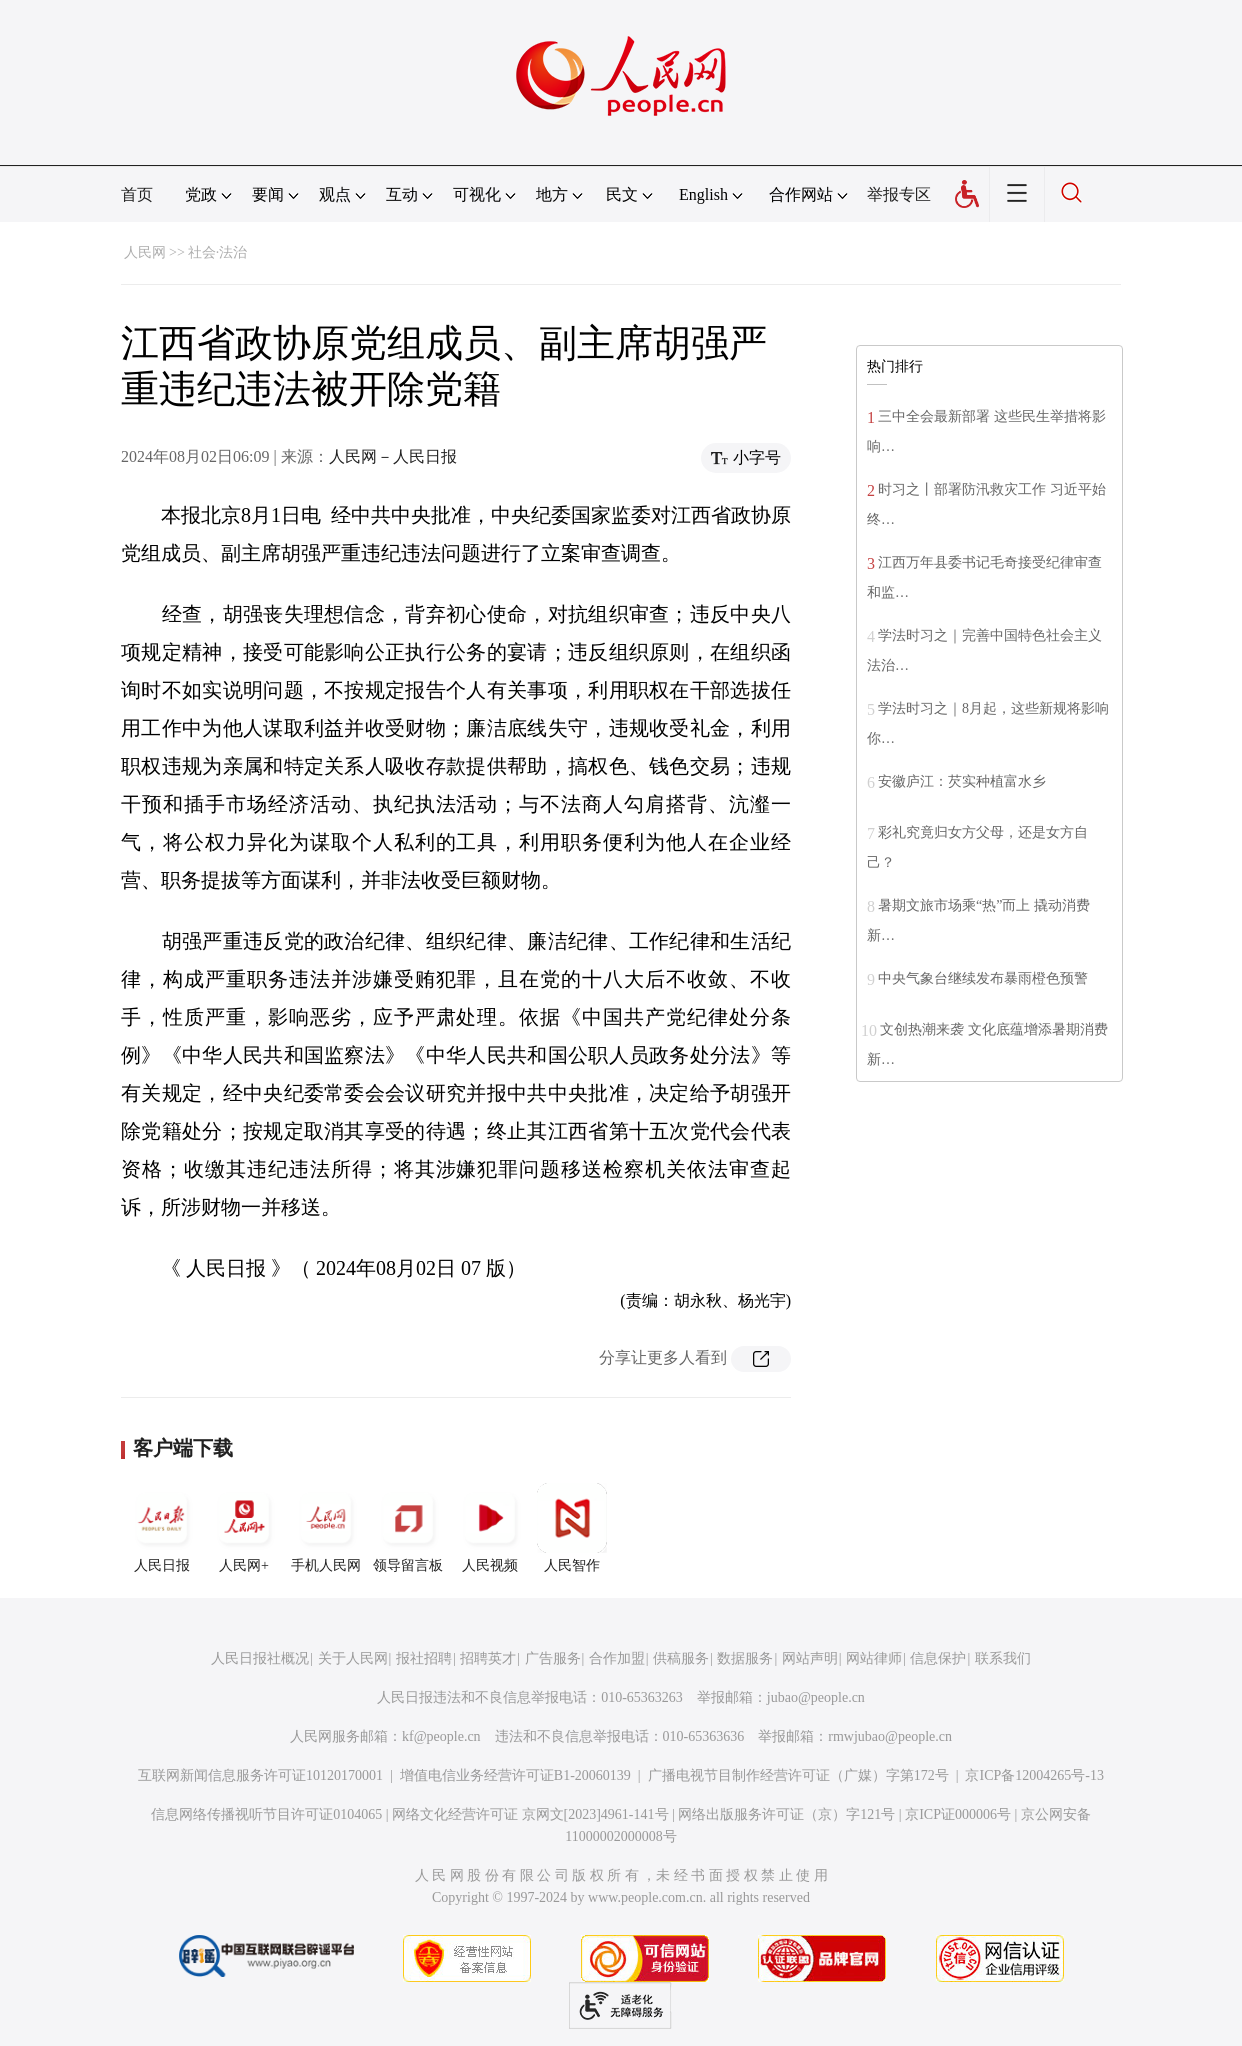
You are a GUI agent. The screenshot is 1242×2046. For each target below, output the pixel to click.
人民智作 (572, 1528)
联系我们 (1003, 1658)
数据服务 (745, 1658)
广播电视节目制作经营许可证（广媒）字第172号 (798, 1775)
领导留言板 (408, 1528)
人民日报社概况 (260, 1658)
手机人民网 (326, 1528)
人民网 (145, 252)
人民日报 (162, 1528)
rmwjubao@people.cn (890, 1736)
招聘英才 (488, 1658)
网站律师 (874, 1658)
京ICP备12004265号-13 (1034, 1775)
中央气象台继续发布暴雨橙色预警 (983, 978)
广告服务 (553, 1658)
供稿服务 (681, 1658)
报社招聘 (424, 1658)
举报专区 (899, 194)
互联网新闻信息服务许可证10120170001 (260, 1775)
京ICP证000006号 (958, 1814)
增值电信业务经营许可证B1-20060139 (515, 1775)
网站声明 (810, 1658)
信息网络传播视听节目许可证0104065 (266, 1814)
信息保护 (938, 1658)
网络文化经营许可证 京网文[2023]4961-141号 (530, 1814)
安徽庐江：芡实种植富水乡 (962, 781)
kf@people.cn (441, 1736)
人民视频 (490, 1528)
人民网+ (244, 1528)
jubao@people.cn (816, 1697)
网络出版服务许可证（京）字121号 (786, 1814)
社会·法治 (218, 252)
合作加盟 (617, 1658)
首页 (137, 194)
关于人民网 (353, 1658)
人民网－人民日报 (393, 456)
